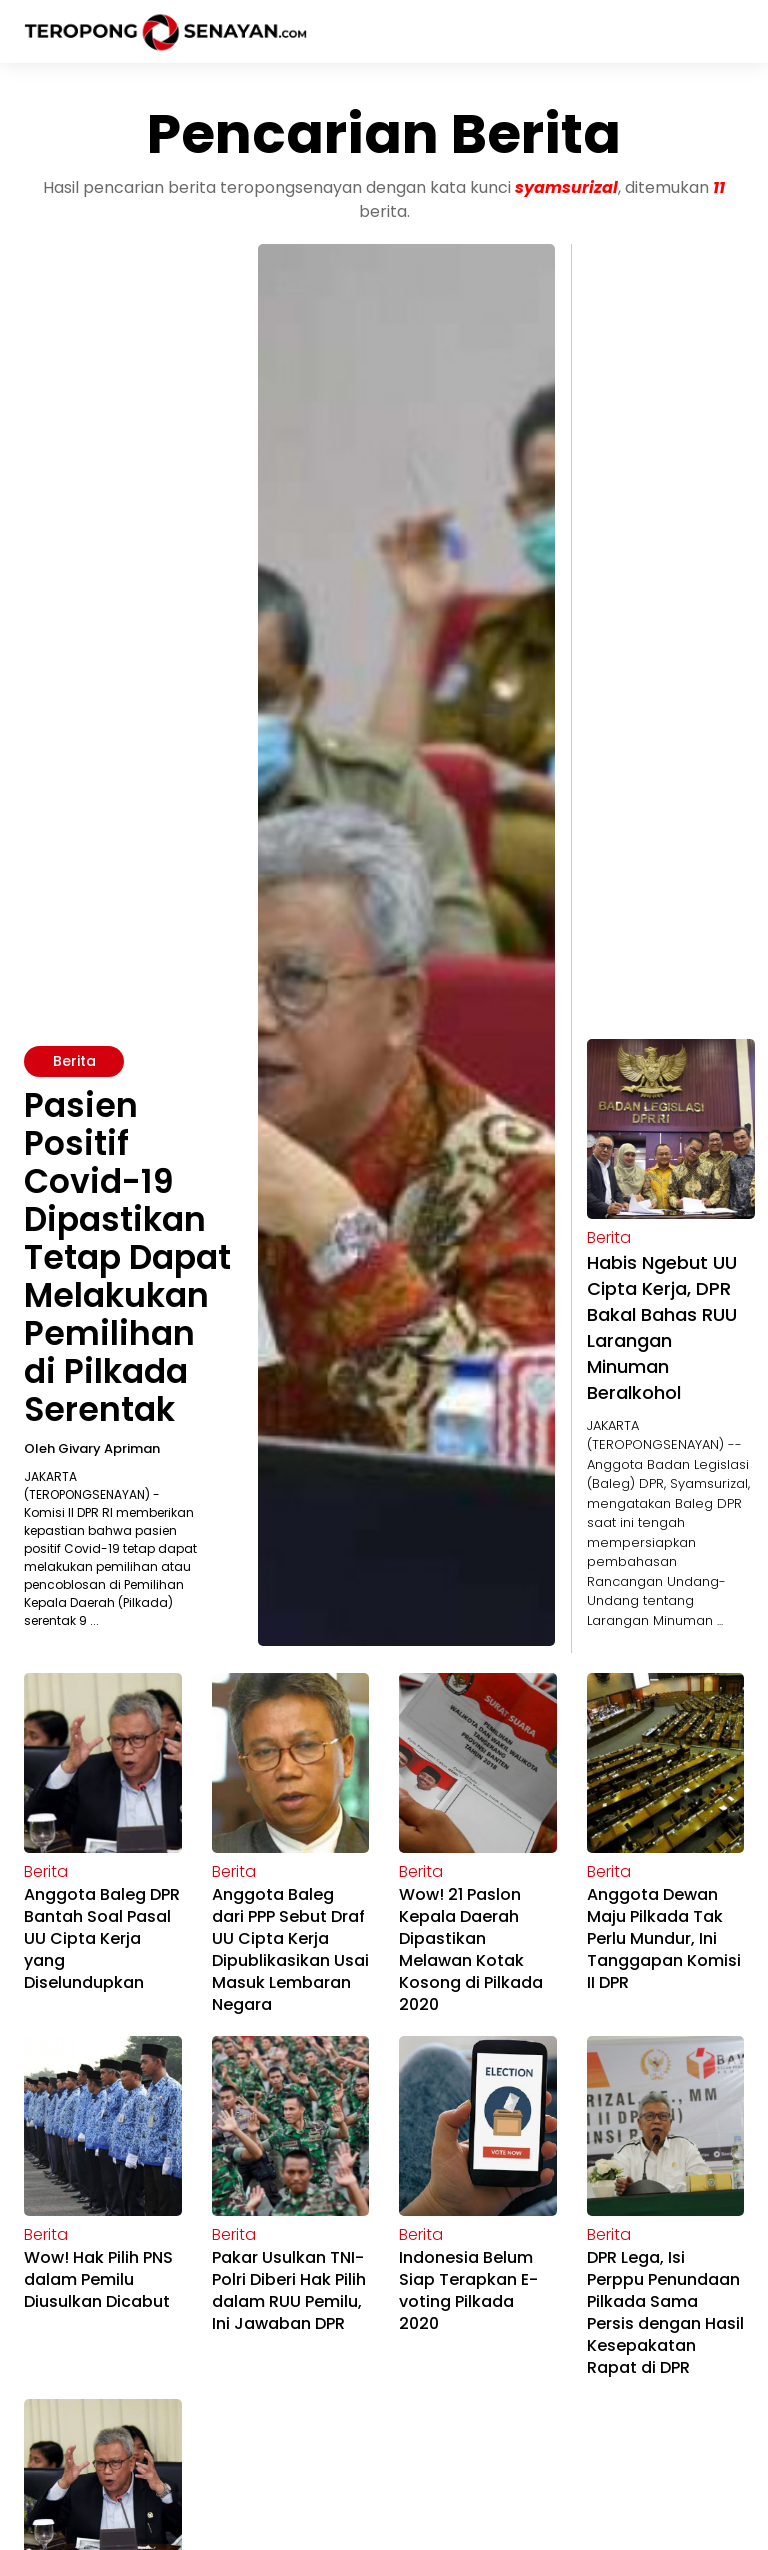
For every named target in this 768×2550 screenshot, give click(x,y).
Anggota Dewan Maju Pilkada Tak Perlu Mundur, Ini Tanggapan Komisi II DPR (664, 1938)
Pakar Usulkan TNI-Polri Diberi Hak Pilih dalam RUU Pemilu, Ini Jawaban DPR (289, 2290)
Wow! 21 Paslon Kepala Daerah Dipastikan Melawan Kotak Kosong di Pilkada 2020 (471, 1949)
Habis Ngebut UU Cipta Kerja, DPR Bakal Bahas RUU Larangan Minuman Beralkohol (662, 1327)
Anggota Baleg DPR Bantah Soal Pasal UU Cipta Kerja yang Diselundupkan (102, 1938)
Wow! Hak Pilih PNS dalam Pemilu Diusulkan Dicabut (99, 2279)
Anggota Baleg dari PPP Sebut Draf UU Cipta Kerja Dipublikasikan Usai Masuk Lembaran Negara (290, 1949)
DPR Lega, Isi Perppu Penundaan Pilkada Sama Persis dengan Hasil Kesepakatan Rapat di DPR (665, 2312)
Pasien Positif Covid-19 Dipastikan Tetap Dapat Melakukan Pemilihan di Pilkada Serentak (127, 1257)
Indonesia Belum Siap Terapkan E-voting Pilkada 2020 (468, 2290)
